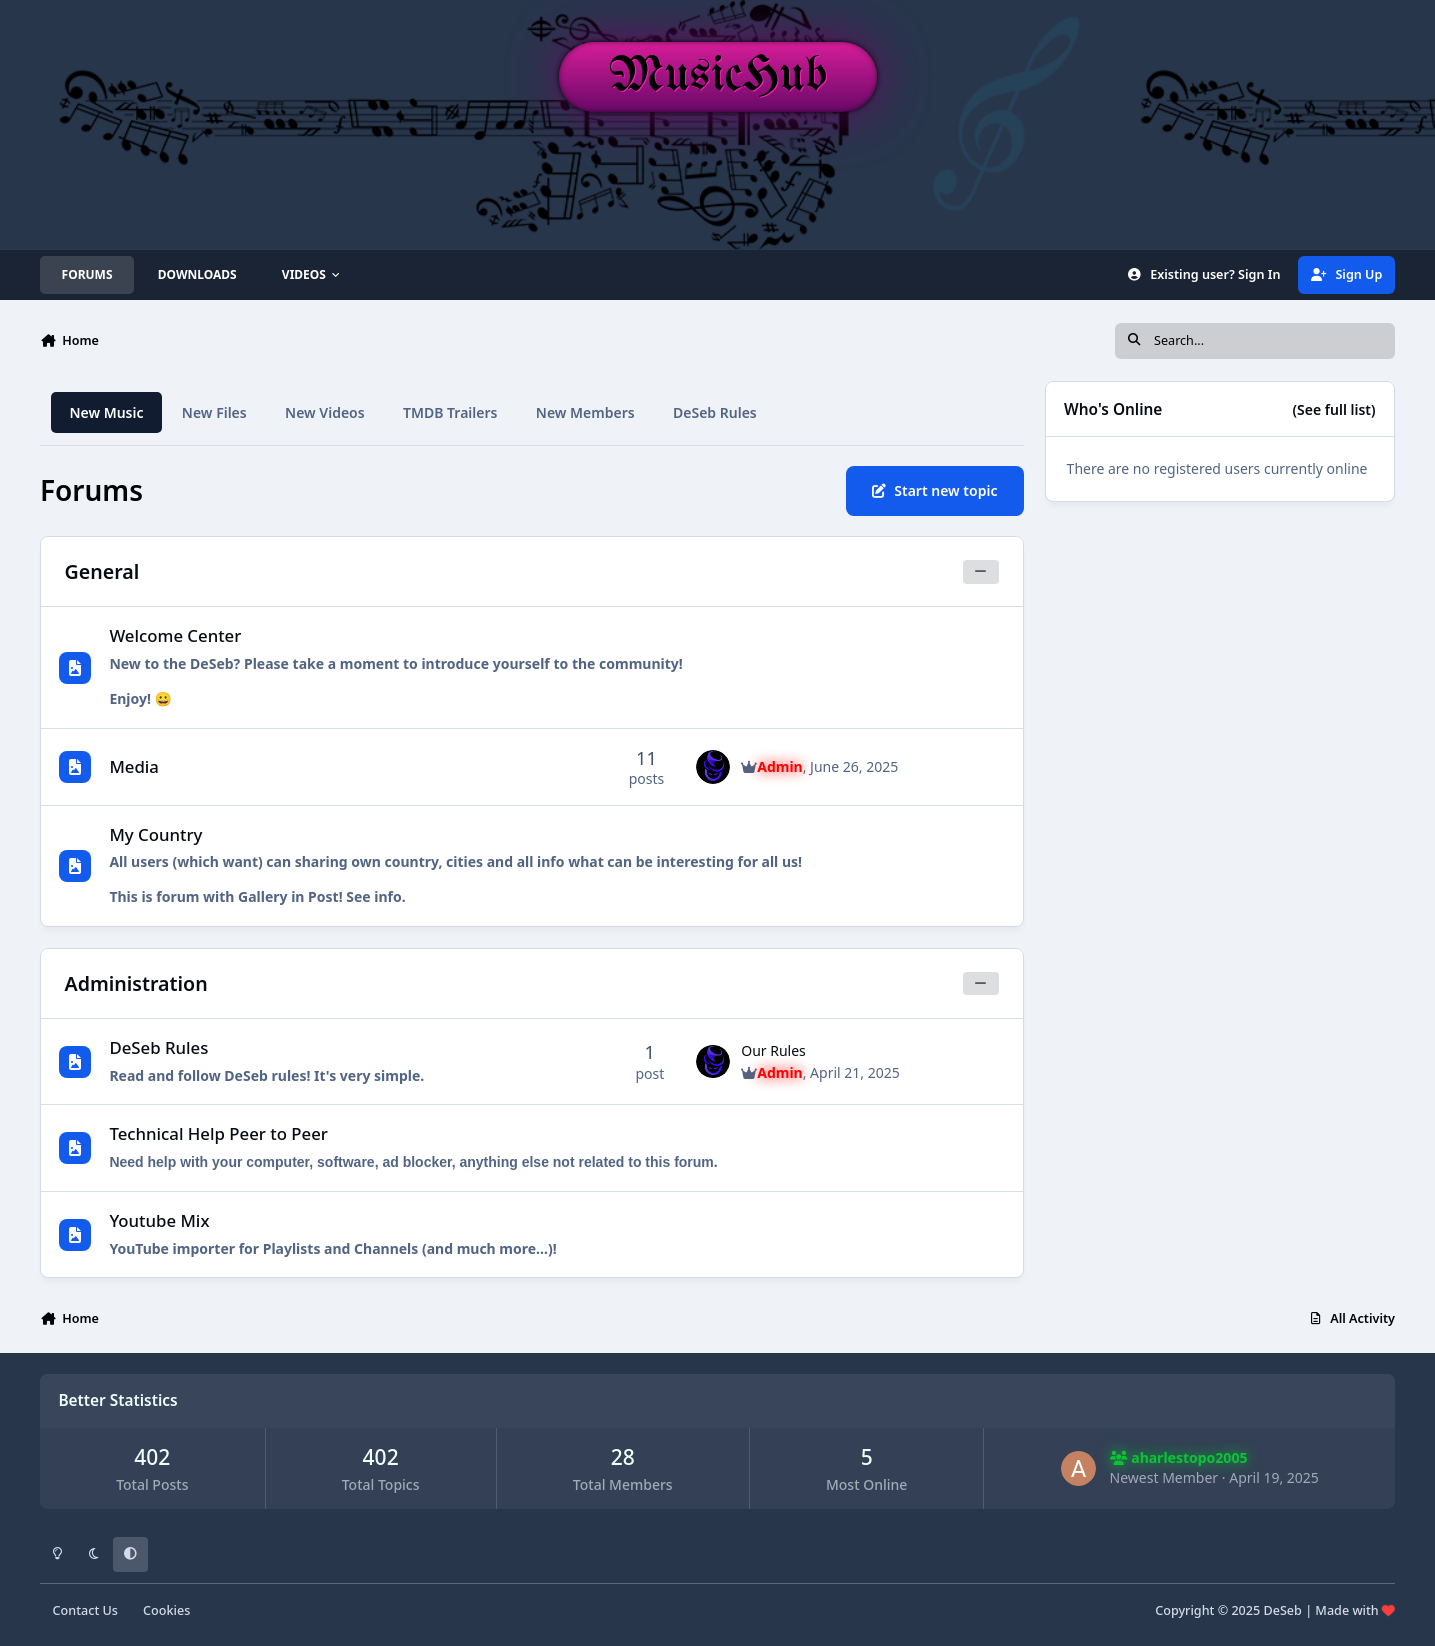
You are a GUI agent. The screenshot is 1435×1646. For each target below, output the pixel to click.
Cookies (166, 1610)
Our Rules (773, 1050)
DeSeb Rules (158, 1047)
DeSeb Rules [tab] (715, 412)
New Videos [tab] (325, 412)
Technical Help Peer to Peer (218, 1133)
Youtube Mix (159, 1220)
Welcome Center (175, 635)
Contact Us (85, 1610)
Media (134, 766)
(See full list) (1334, 409)
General (102, 571)
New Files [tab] (214, 412)
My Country (155, 834)
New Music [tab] (106, 412)
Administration (136, 983)
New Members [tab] (585, 412)
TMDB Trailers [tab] (450, 412)
